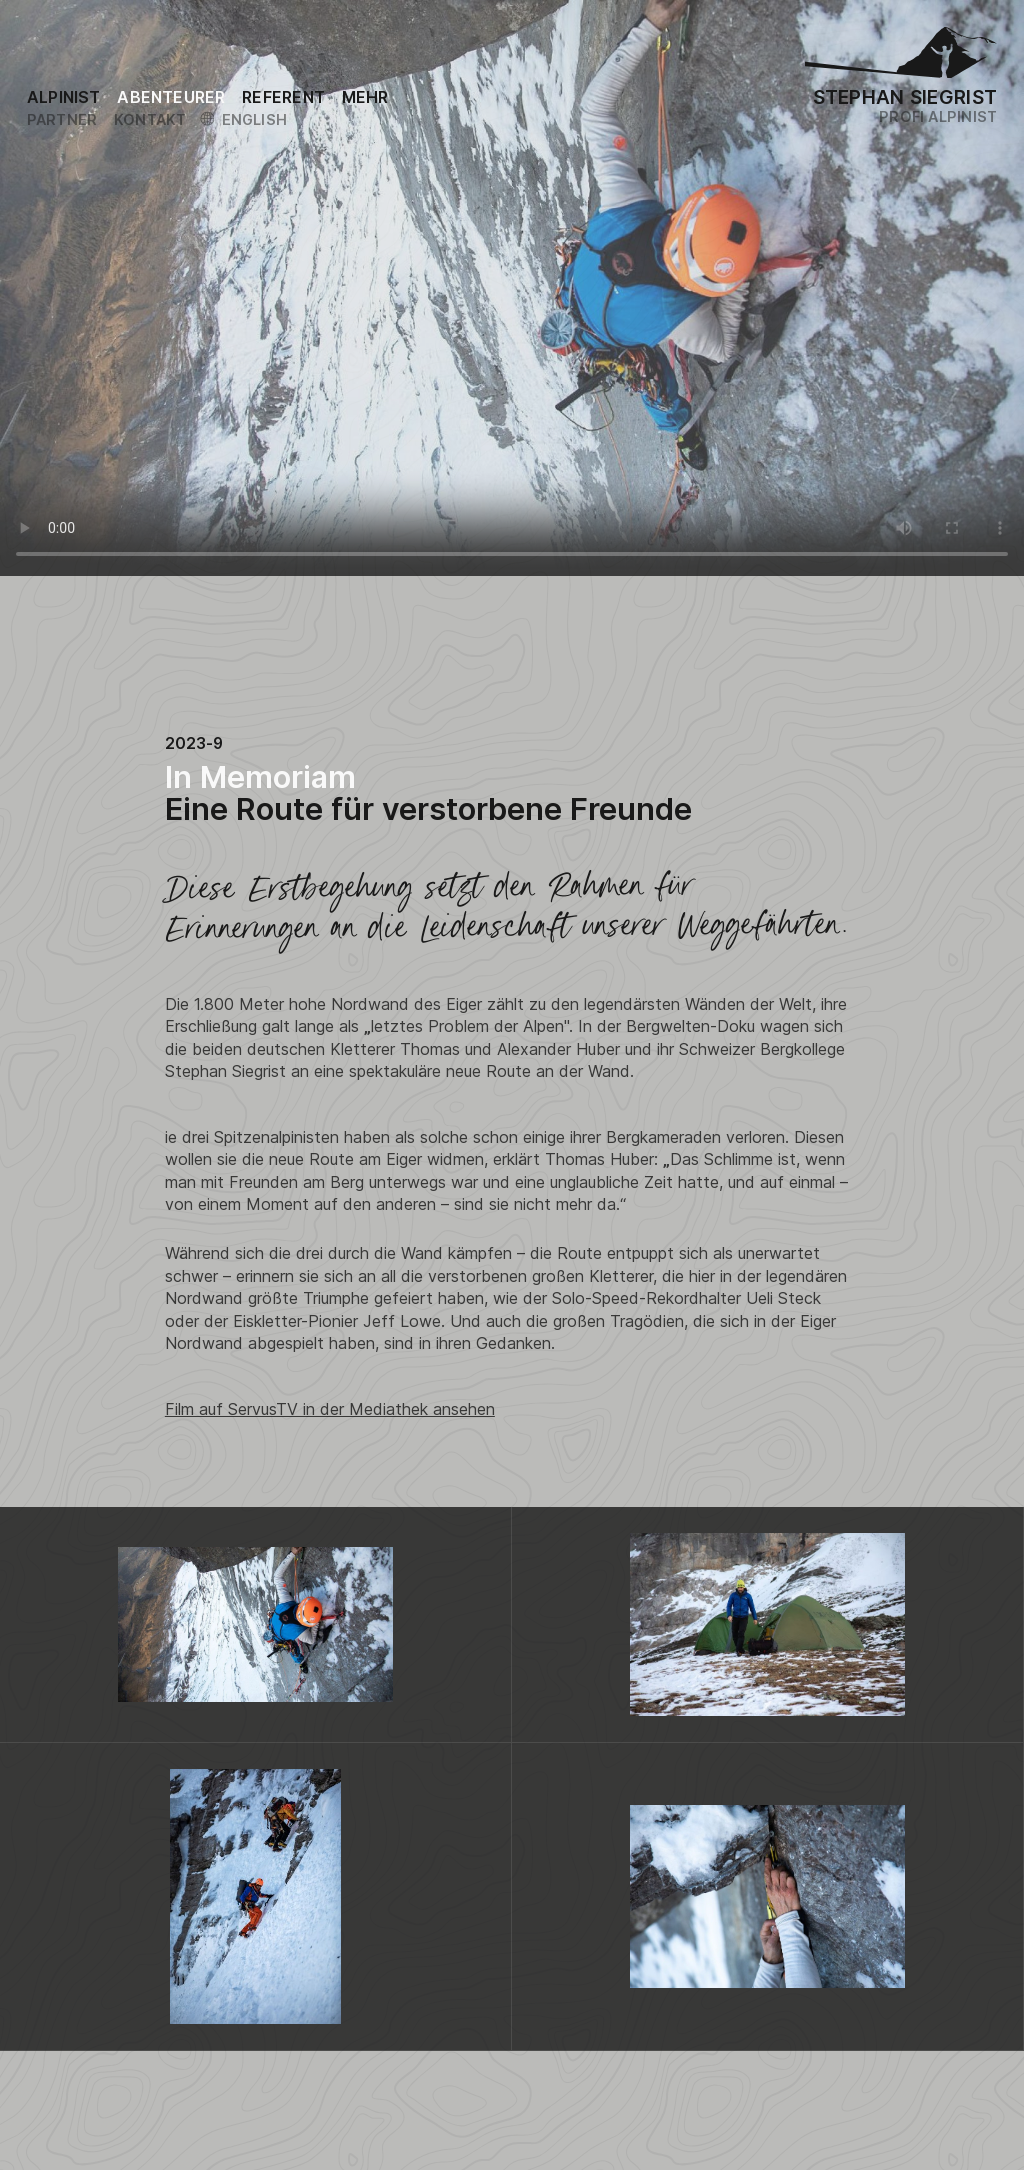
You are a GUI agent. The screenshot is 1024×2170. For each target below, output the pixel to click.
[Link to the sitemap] (365, 97)
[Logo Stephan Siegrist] (901, 57)
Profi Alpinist (938, 116)
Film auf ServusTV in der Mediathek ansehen (330, 1409)
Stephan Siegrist (905, 97)
